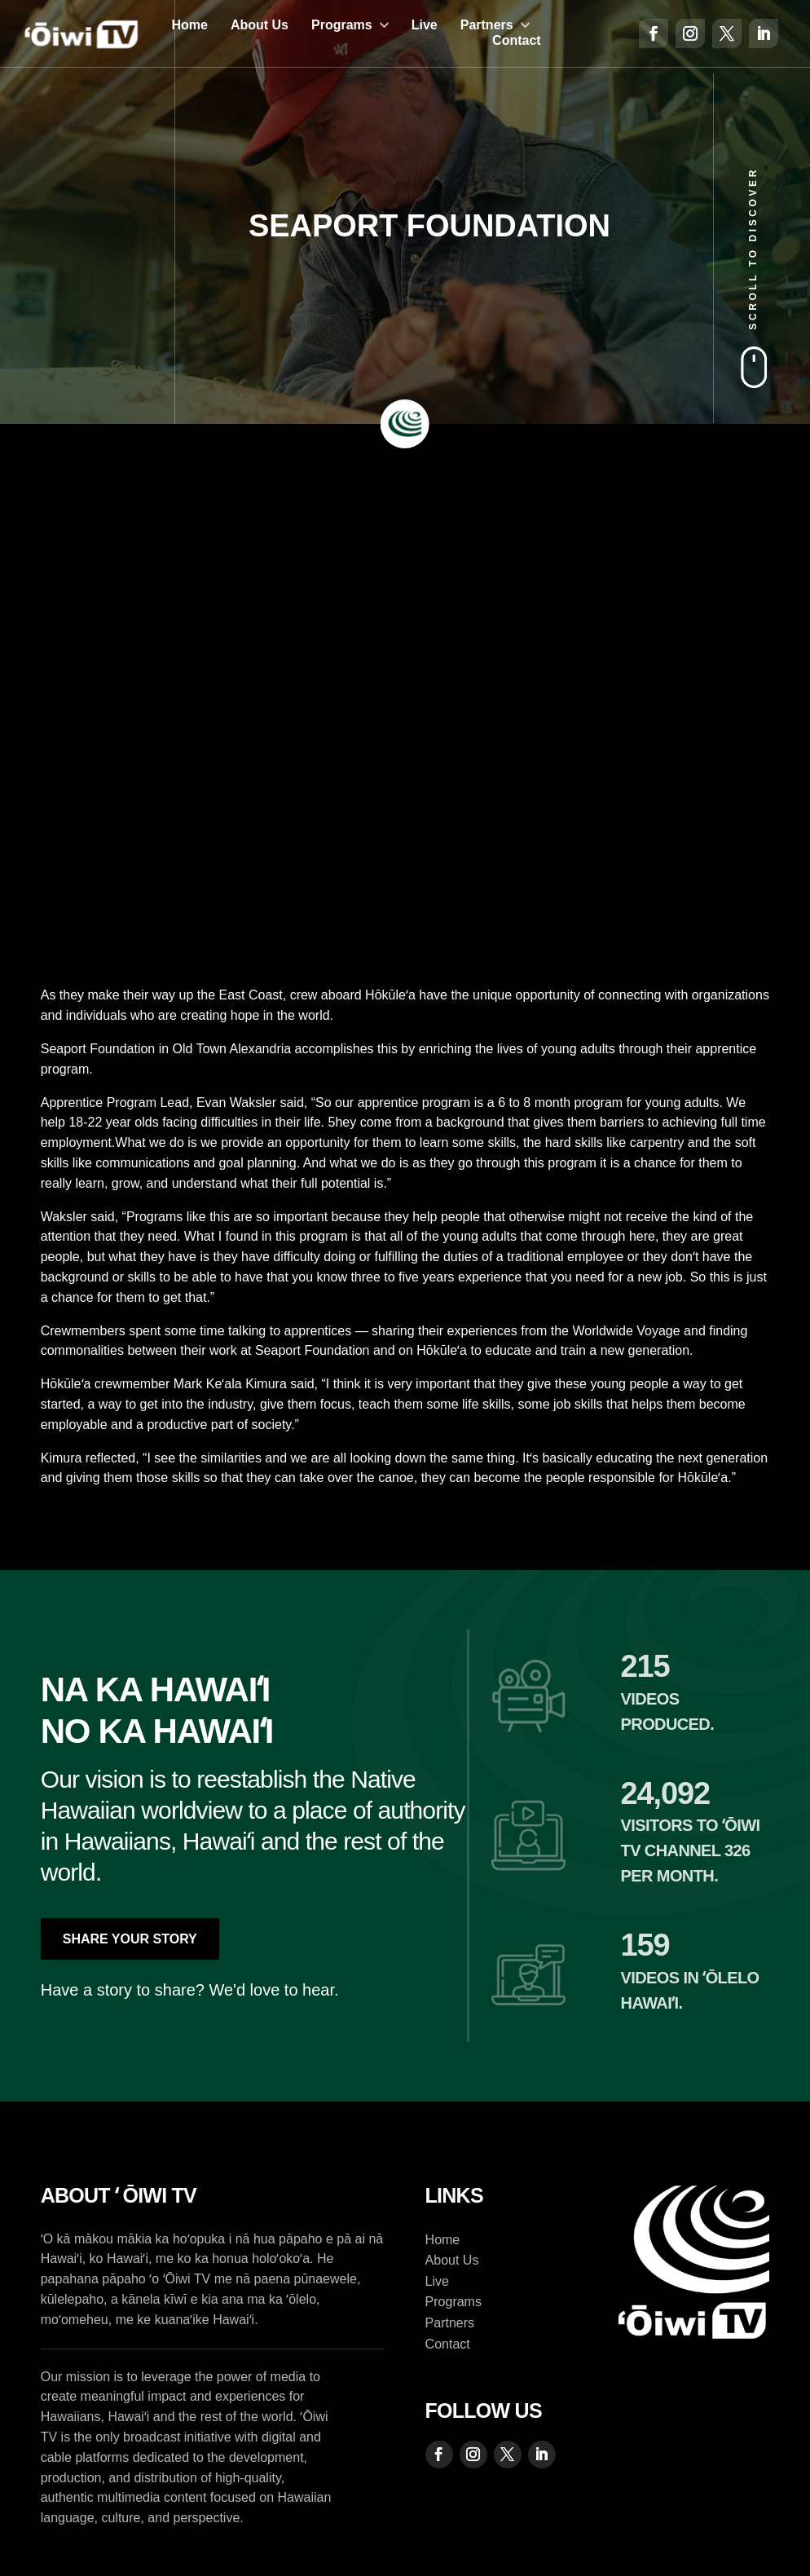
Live (425, 25)
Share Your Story (130, 1939)
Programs (341, 25)
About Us (259, 25)
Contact (516, 40)
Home (189, 25)
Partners (486, 25)
